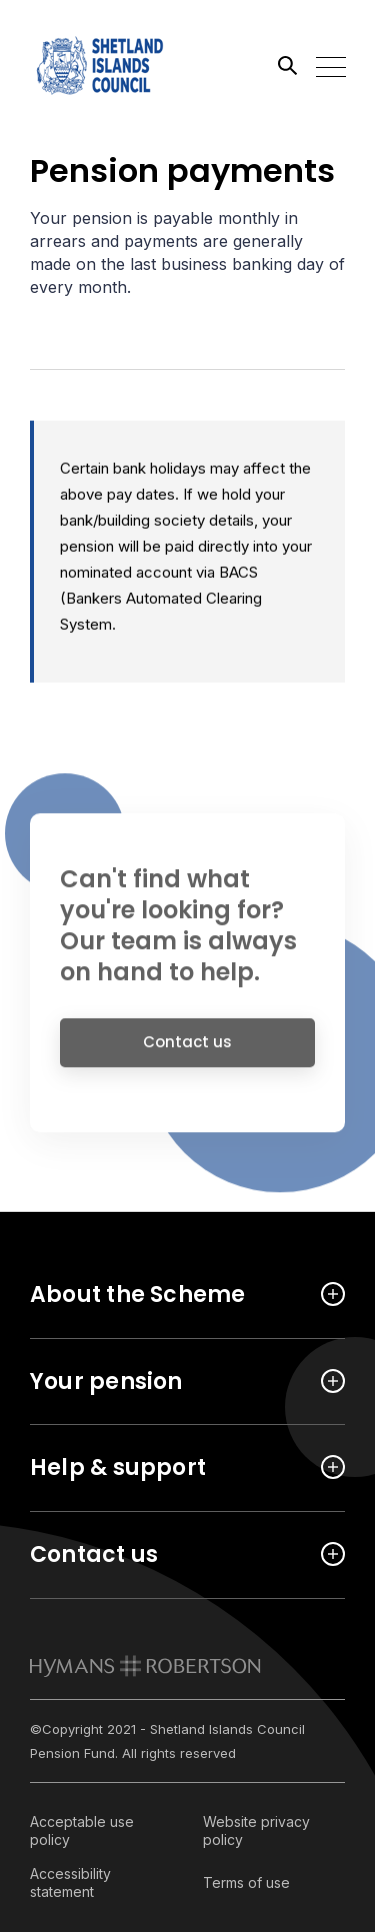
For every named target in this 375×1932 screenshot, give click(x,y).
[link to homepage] (145, 1666)
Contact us (187, 1053)
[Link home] (120, 65)
